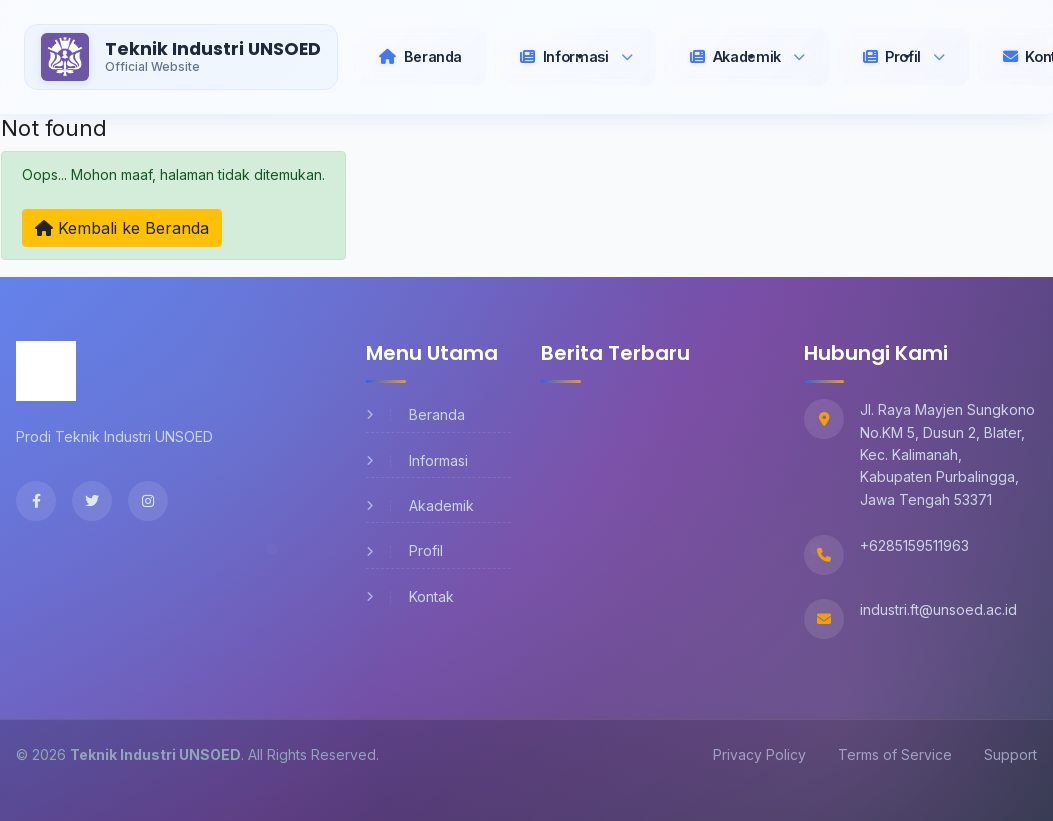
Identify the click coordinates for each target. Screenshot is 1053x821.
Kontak (410, 596)
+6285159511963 (914, 545)
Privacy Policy (759, 754)
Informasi (417, 460)
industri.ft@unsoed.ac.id (938, 609)
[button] (576, 56)
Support (1010, 754)
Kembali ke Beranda (122, 228)
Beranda (415, 414)
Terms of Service (895, 754)
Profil (404, 550)
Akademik (420, 505)
